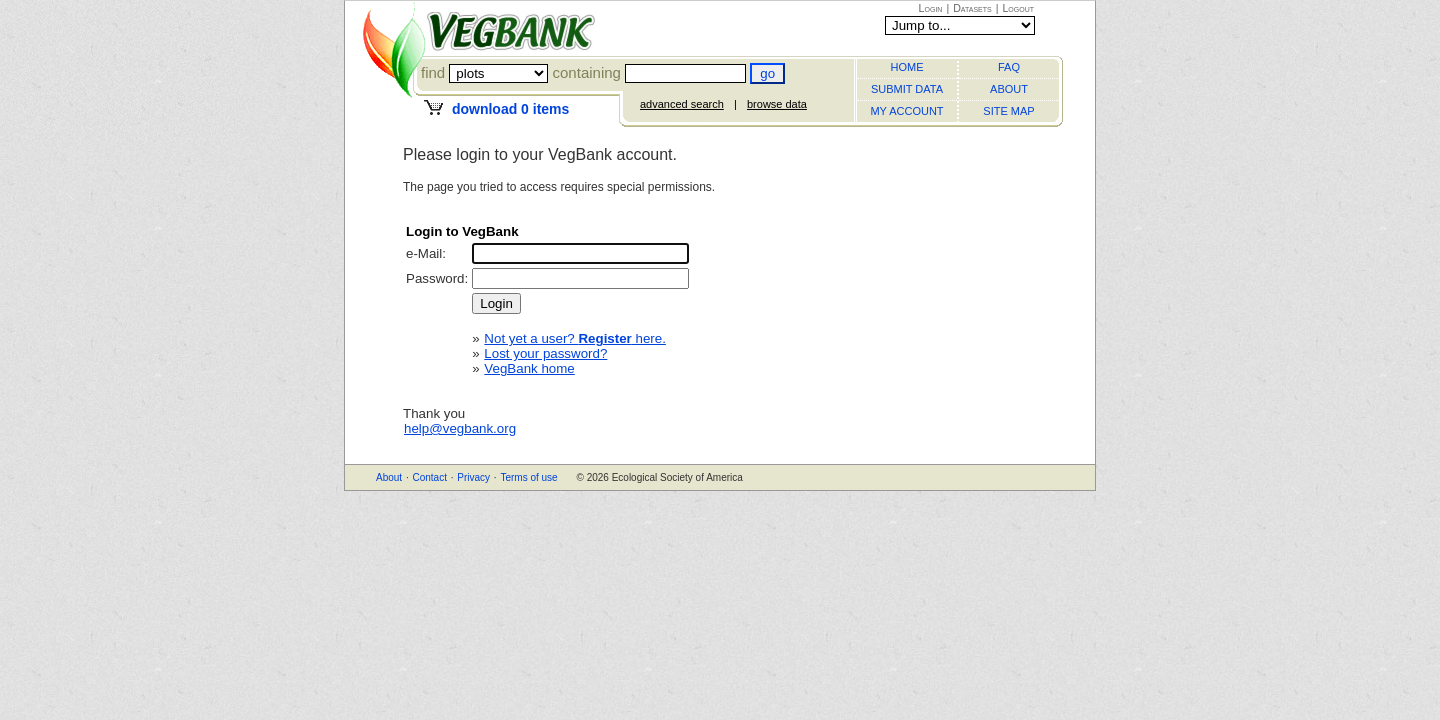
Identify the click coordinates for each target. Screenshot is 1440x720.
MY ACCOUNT (906, 111)
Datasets (972, 8)
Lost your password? (545, 353)
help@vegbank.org (460, 428)
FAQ (1009, 67)
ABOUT (1009, 89)
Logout (1018, 8)
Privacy (473, 477)
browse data (777, 104)
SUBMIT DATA (907, 89)
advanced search (682, 104)
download (510, 109)
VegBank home (529, 368)
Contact (429, 477)
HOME (907, 67)
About (389, 477)
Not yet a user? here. (575, 338)
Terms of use (528, 477)
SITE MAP (1008, 111)
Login (931, 8)
